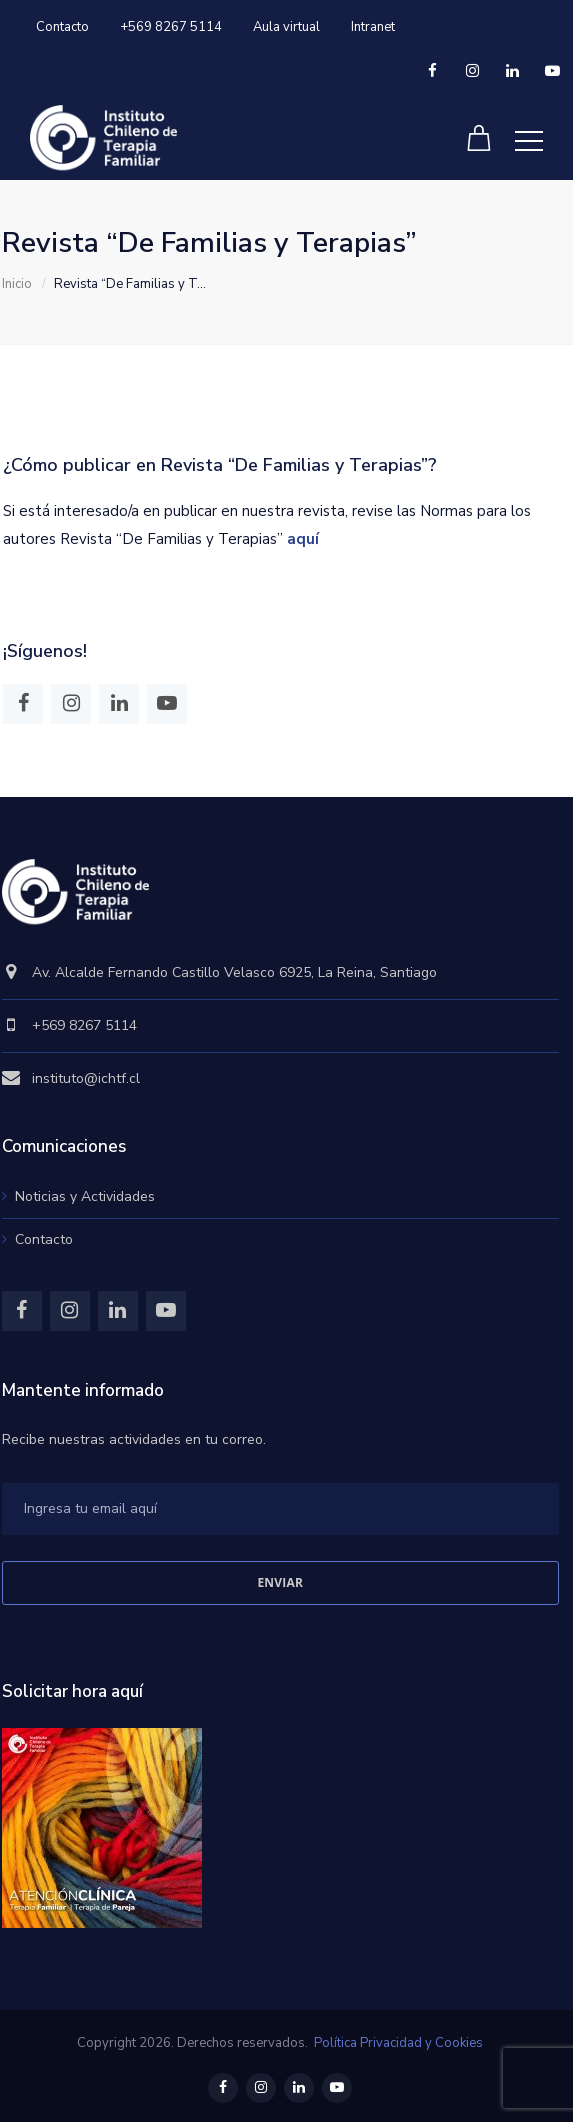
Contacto (62, 27)
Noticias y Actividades (85, 1196)
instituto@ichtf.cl (86, 1078)
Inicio (17, 284)
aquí (303, 539)
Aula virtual (286, 27)
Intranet (373, 27)
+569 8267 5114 (171, 27)
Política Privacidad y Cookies (398, 2043)
